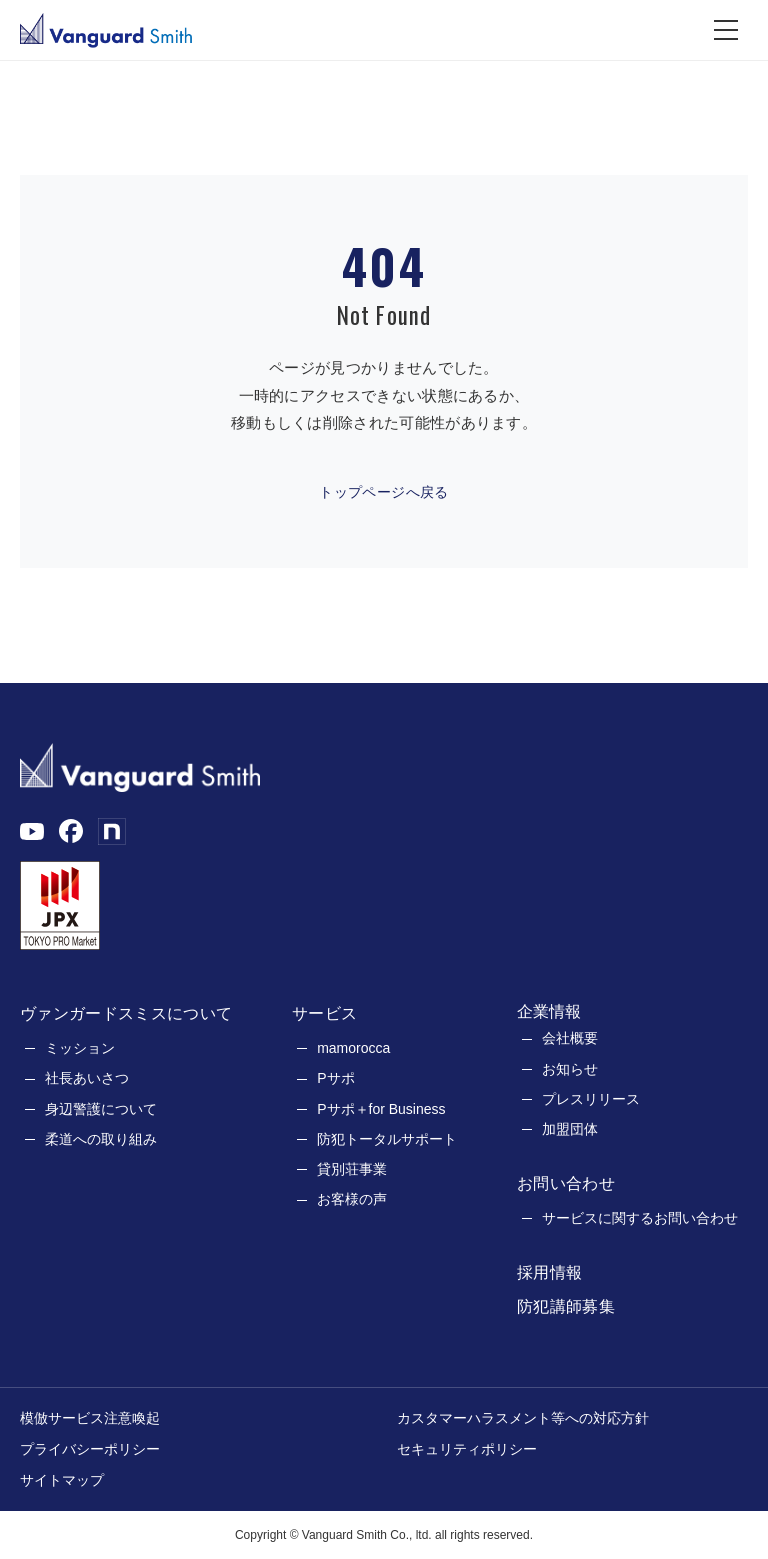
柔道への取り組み (101, 1139)
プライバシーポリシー (90, 1449)
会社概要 (570, 1038)
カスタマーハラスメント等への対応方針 (523, 1418)
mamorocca (353, 1048)
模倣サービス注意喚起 (90, 1418)
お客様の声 (352, 1199)
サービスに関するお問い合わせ (640, 1218)
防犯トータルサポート (387, 1139)
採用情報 (549, 1272)
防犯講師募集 (566, 1306)
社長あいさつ (87, 1078)
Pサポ (335, 1078)
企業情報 (549, 1011)
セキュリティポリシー (467, 1449)
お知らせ (570, 1069)
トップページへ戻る (384, 492)
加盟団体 (570, 1129)
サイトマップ (62, 1480)
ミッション (80, 1048)
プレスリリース (591, 1099)
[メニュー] (726, 30)
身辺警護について (101, 1109)
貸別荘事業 (352, 1169)
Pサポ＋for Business (381, 1109)
